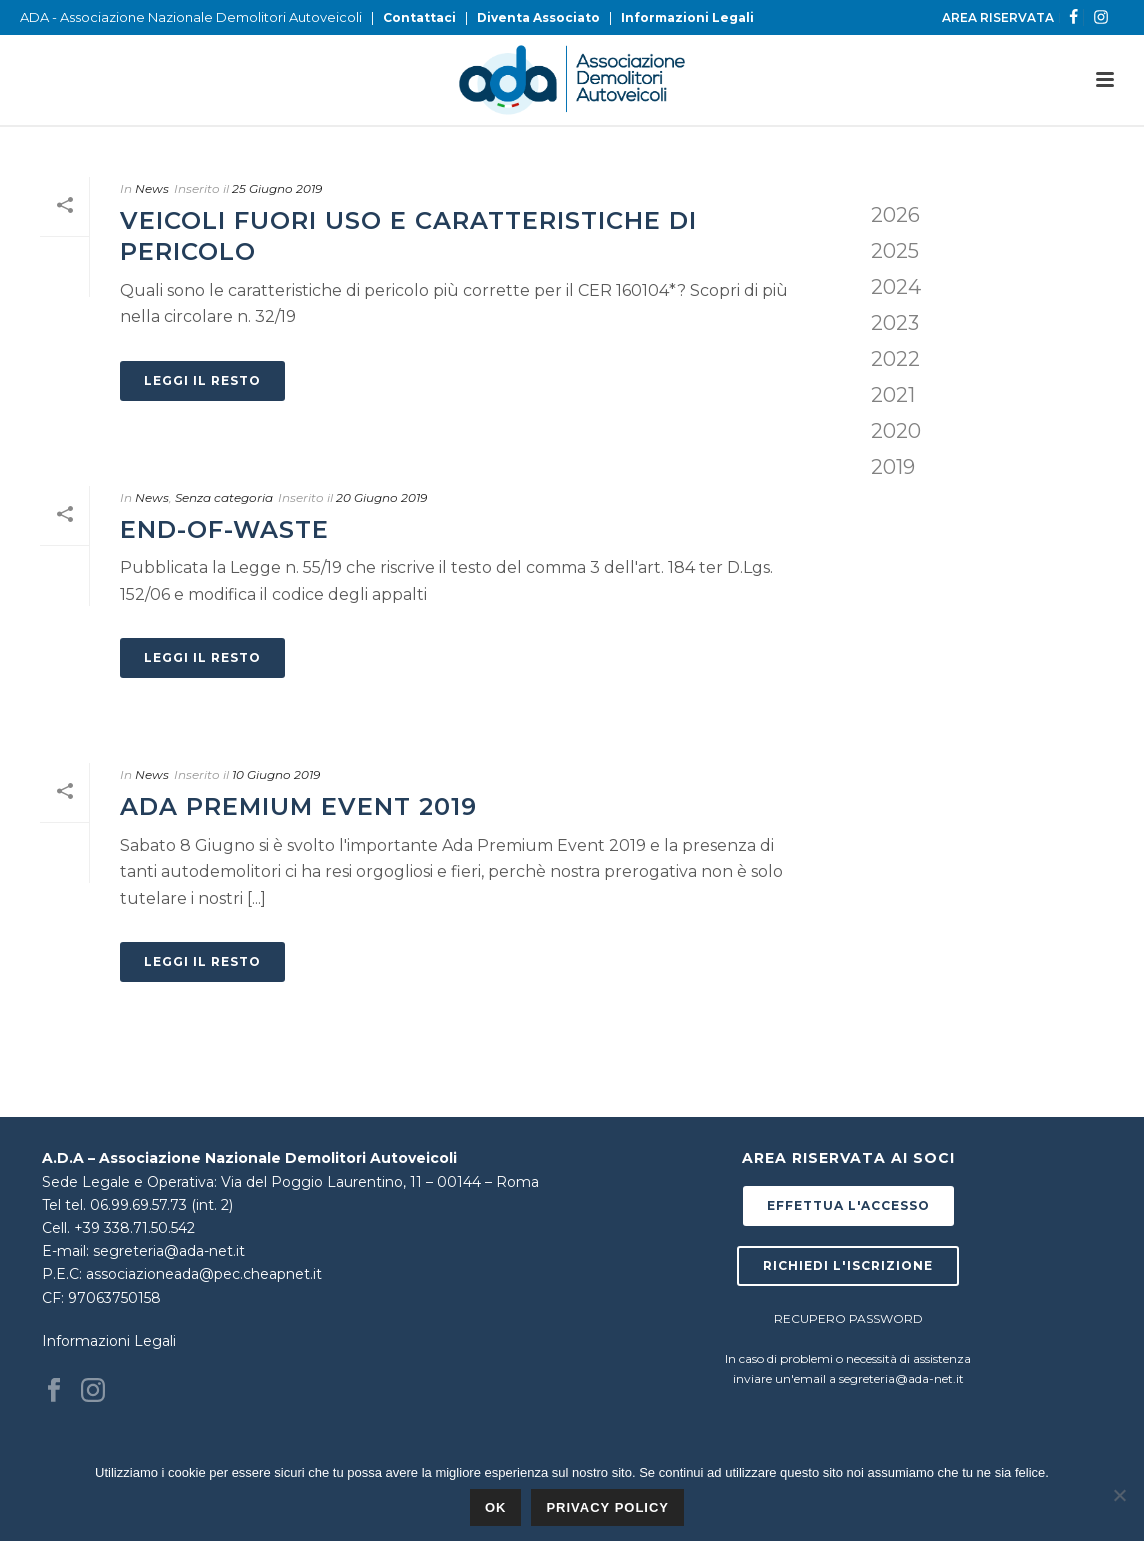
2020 (896, 431)
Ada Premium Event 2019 (298, 806)
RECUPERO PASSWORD (848, 1318)
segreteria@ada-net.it (169, 1251)
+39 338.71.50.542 (134, 1228)
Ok (496, 1507)
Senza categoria (224, 497)
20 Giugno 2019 (381, 497)
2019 (893, 467)
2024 (896, 287)
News (152, 188)
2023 (895, 323)
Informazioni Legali (687, 17)
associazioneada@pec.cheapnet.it (204, 1274)
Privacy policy (607, 1507)
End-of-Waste (224, 529)
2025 (895, 251)
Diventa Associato (538, 17)
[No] (1119, 1495)
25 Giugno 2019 (277, 188)
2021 (893, 395)
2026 (895, 215)
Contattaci (419, 17)
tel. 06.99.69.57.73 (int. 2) (149, 1205)
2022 (895, 359)
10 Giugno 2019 (276, 774)
